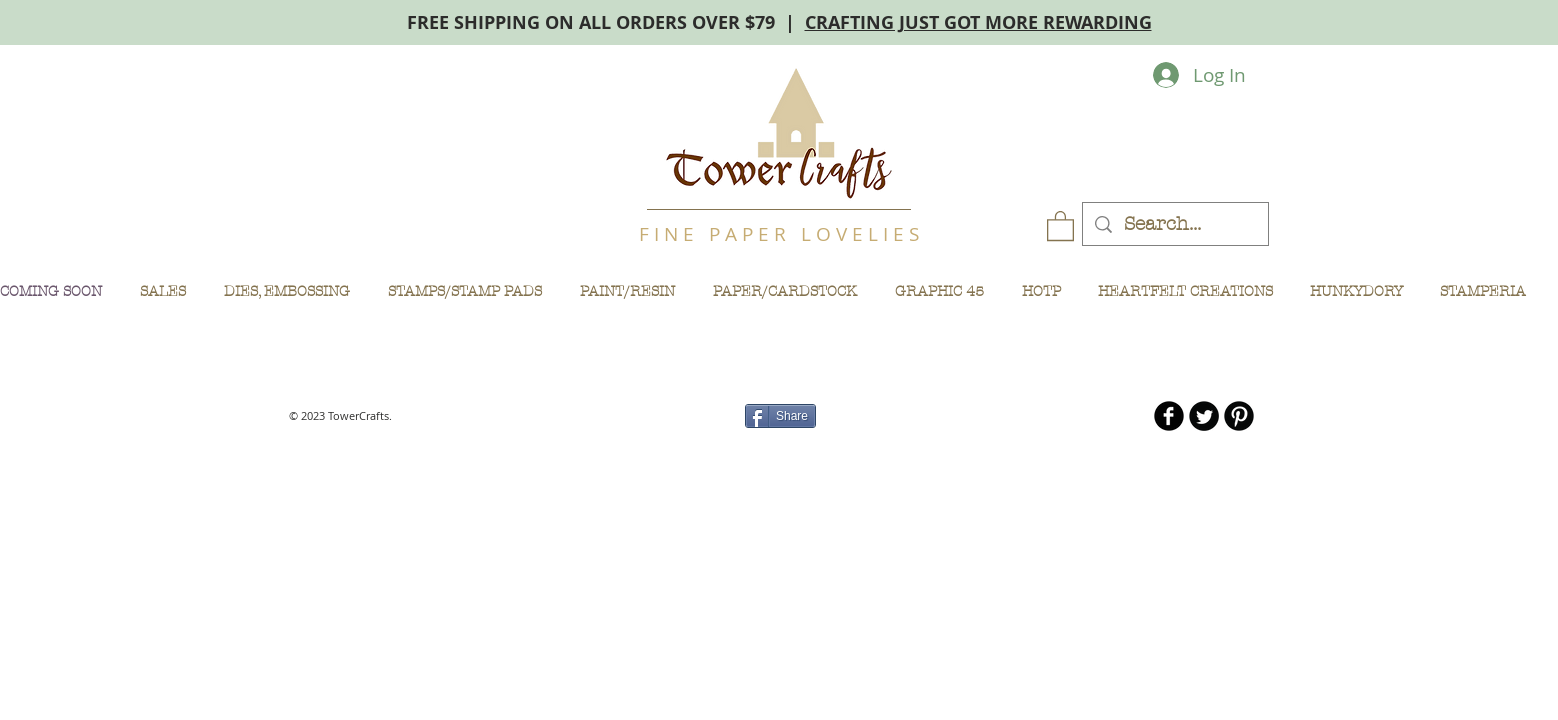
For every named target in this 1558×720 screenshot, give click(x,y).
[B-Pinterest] (1239, 416)
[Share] (780, 416)
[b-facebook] (1169, 416)
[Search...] (1175, 224)
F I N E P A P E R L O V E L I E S (779, 234)
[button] (1060, 225)
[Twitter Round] (1204, 416)
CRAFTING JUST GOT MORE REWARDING (978, 22)
